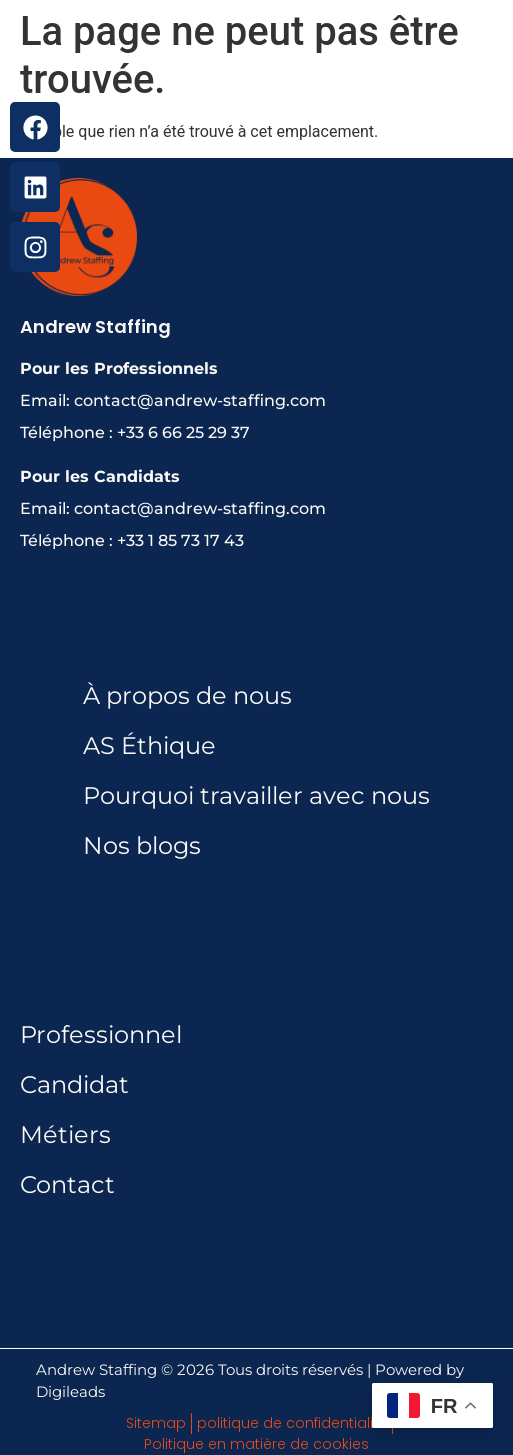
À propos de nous (187, 695)
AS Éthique (149, 745)
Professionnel (101, 1034)
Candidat (74, 1084)
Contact (67, 1184)
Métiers (65, 1134)
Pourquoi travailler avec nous (256, 795)
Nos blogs (142, 845)
